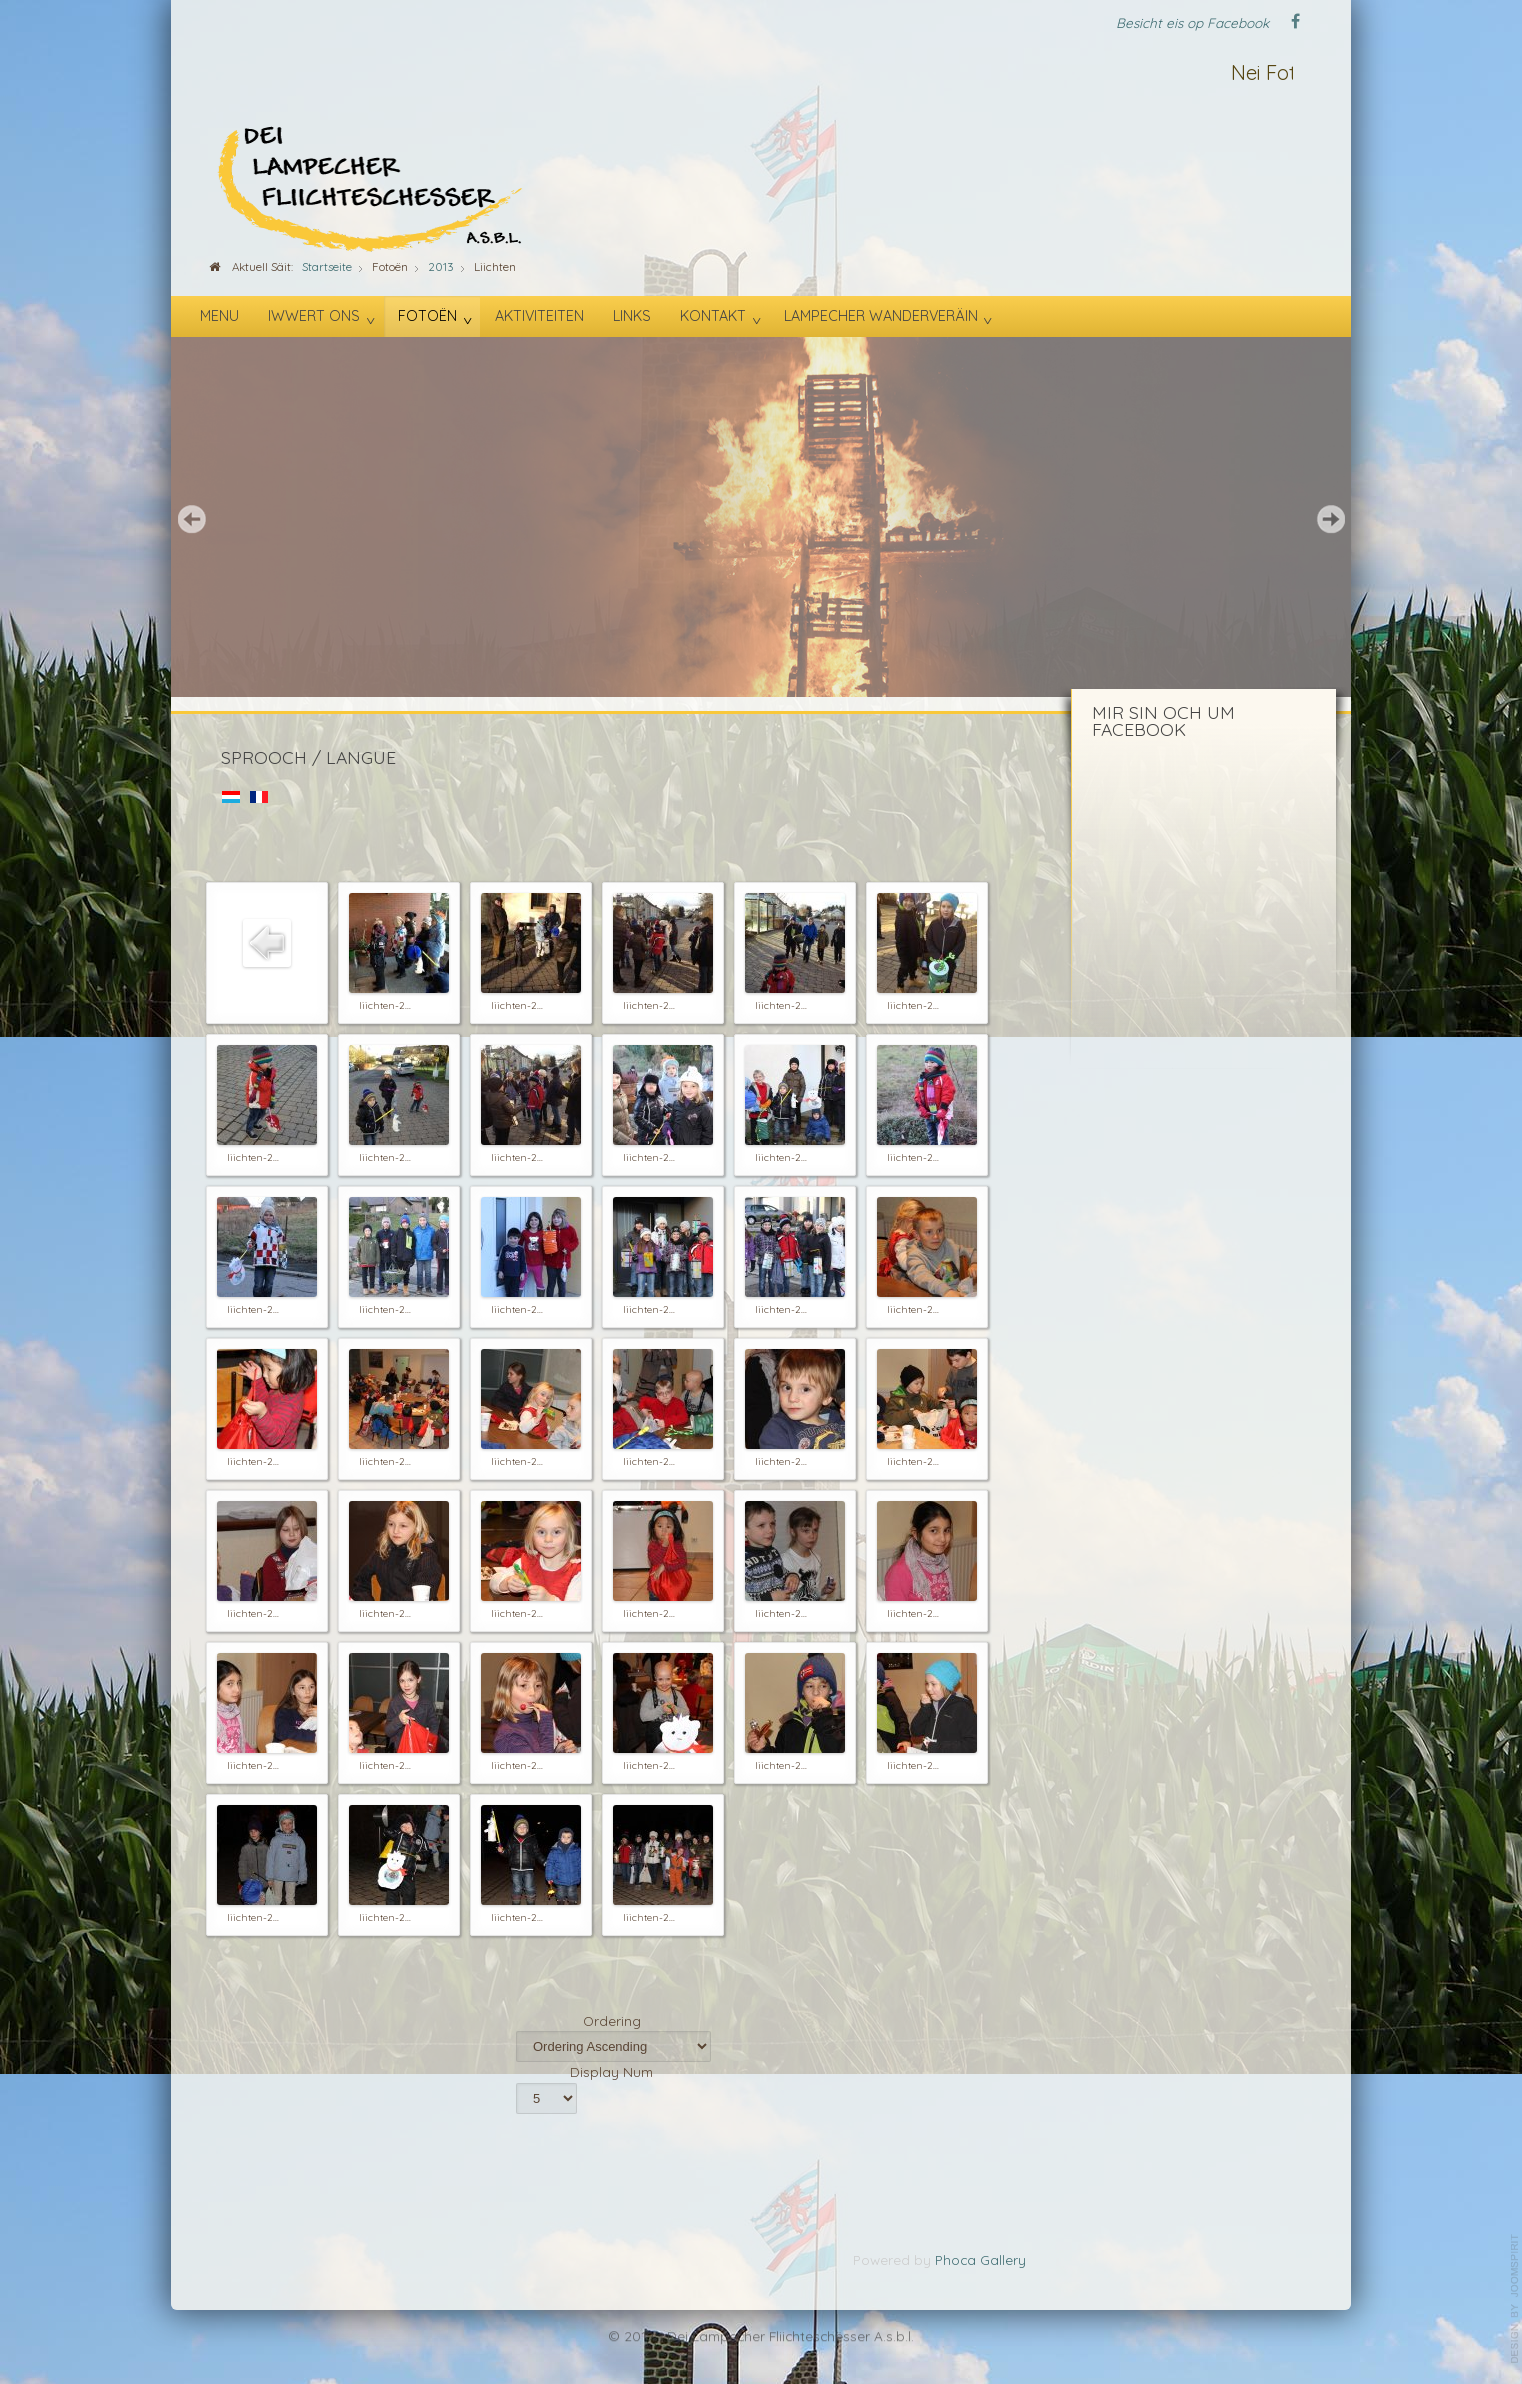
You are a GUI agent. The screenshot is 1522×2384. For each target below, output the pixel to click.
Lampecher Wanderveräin (881, 316)
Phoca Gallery (980, 2259)
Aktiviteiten (539, 316)
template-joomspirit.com (1515, 2299)
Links (632, 316)
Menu (219, 316)
